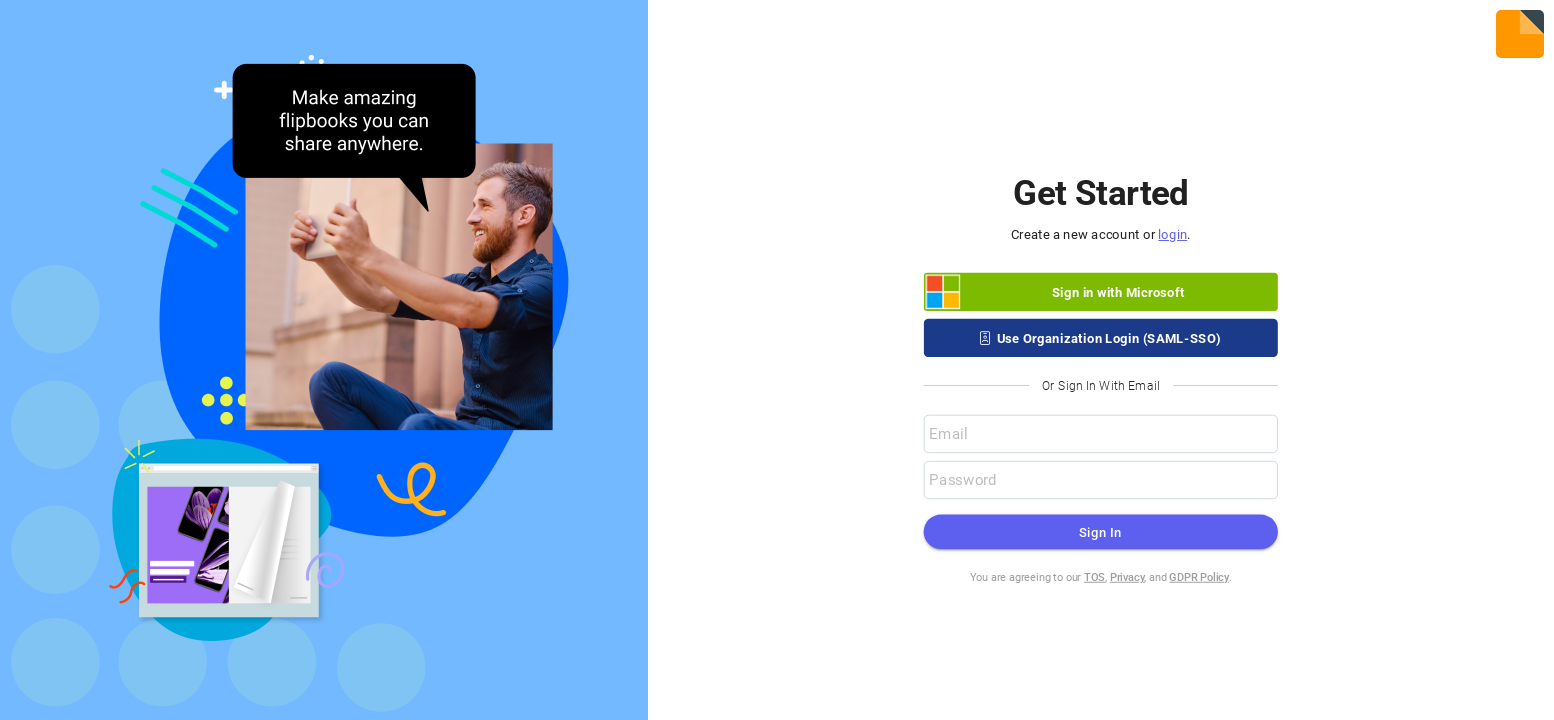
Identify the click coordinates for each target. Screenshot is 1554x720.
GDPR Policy (1200, 577)
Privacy (1127, 577)
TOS (1094, 577)
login (1173, 234)
